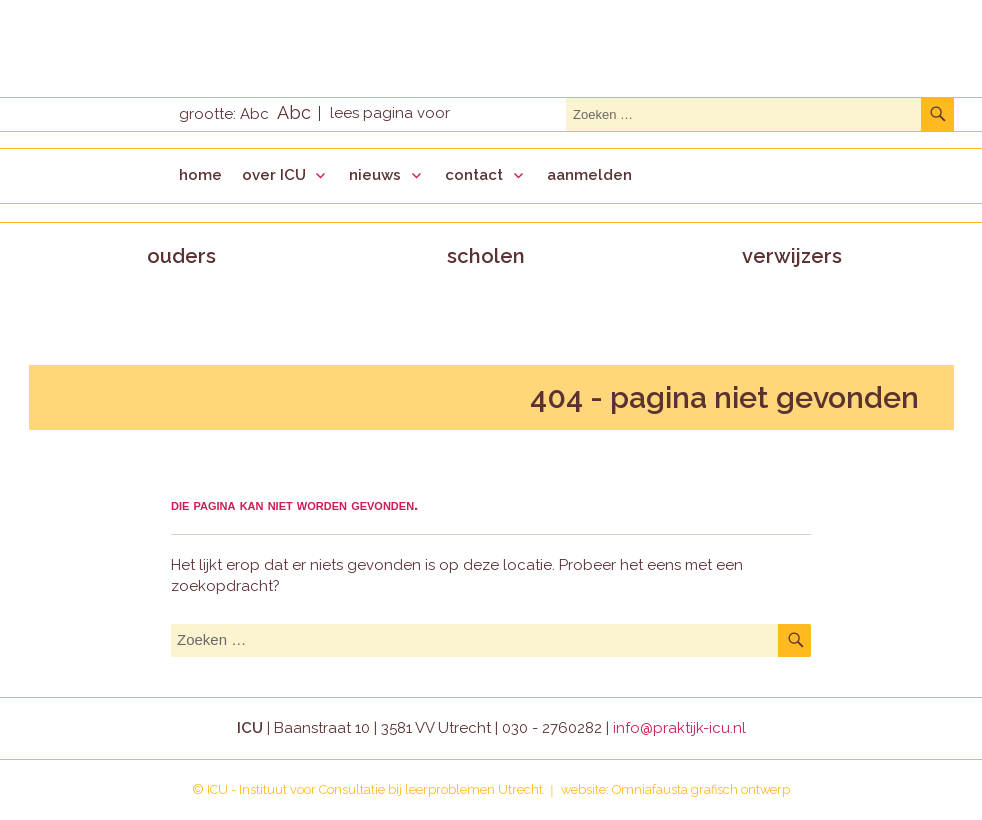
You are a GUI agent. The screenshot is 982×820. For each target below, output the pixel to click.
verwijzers (792, 256)
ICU (217, 789)
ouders (181, 256)
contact (474, 175)
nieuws (375, 175)
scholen (486, 256)
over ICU (274, 175)
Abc (254, 114)
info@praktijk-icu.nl (679, 728)
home (200, 175)
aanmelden (589, 175)
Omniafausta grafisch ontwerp (701, 789)
